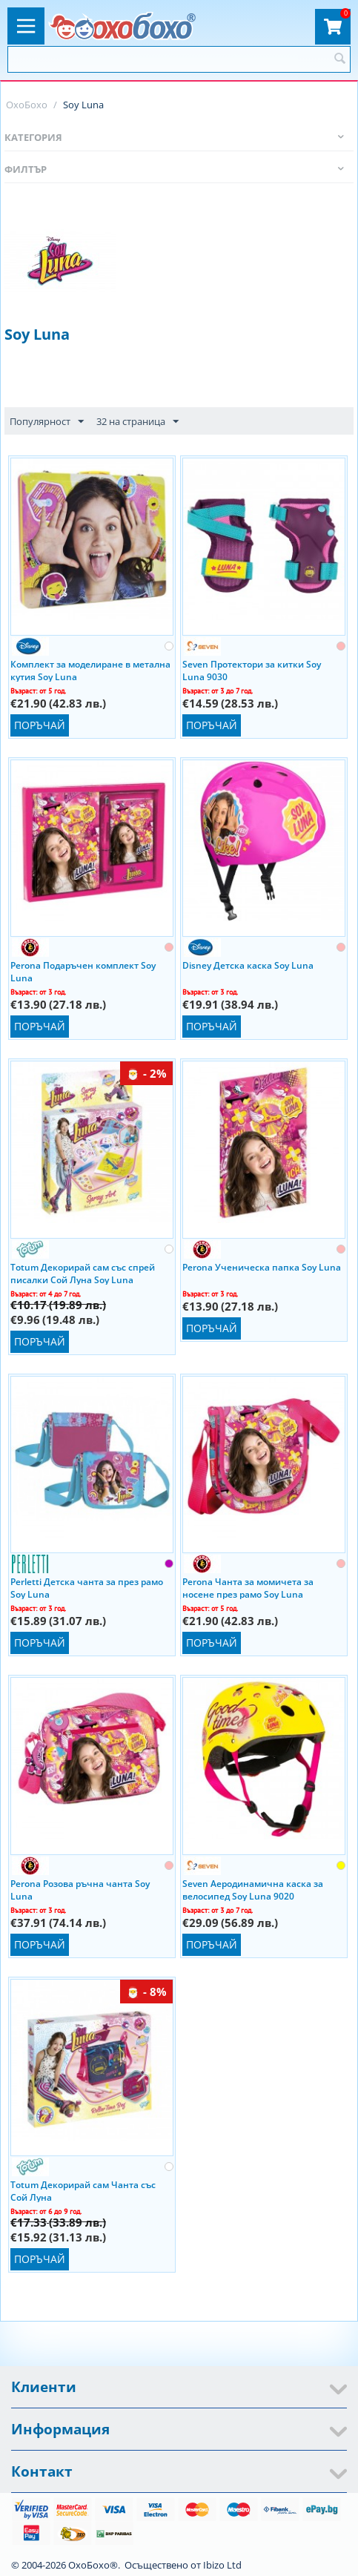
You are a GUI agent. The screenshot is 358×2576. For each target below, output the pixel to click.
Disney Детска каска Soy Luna (248, 965)
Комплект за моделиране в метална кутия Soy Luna (90, 670)
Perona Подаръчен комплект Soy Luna (83, 971)
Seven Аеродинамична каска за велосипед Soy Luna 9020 (252, 1889)
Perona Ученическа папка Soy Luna (261, 1267)
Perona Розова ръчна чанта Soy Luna (80, 1889)
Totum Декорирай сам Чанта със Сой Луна (83, 2190)
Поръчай (39, 725)
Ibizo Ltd (222, 2565)
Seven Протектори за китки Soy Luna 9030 (251, 670)
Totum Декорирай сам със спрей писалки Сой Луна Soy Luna (82, 1273)
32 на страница (137, 422)
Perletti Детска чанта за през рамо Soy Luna (86, 1587)
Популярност (47, 422)
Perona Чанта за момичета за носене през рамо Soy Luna (248, 1587)
